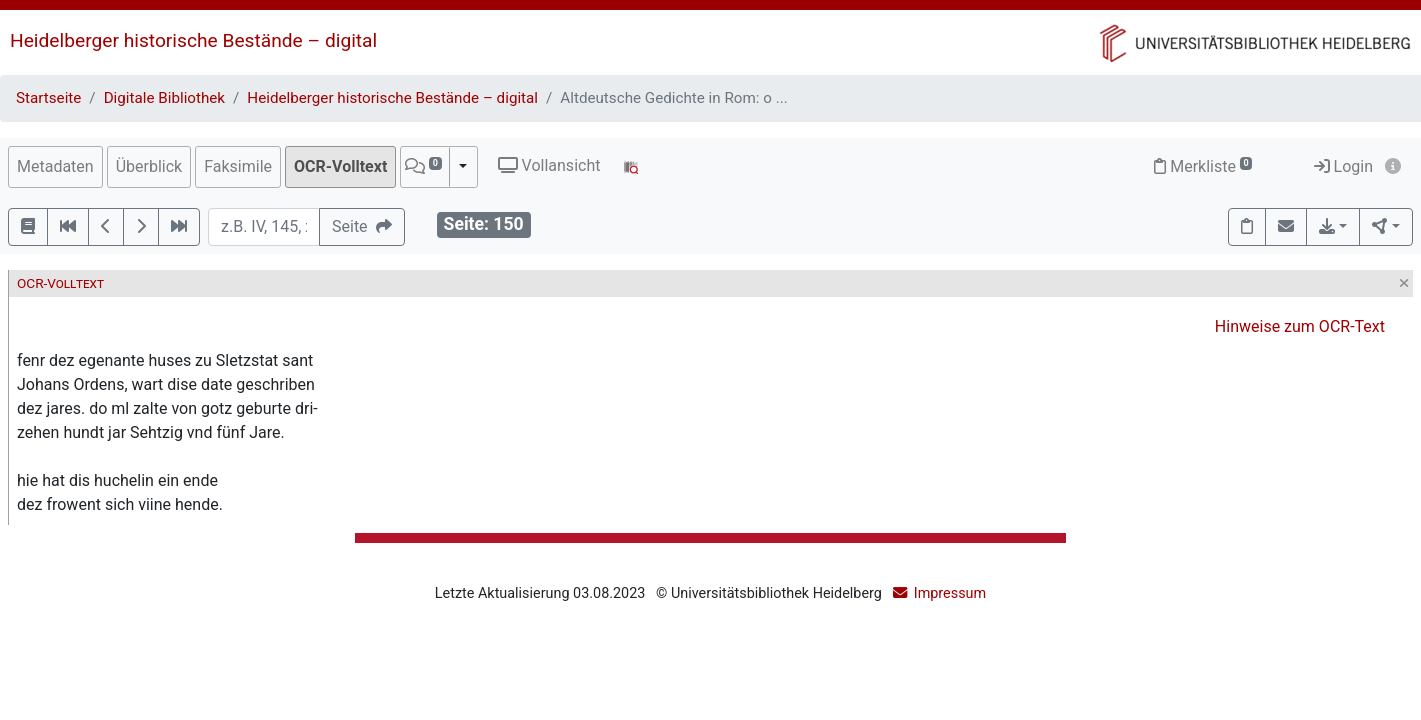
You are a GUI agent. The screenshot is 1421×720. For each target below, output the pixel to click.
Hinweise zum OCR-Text (1300, 326)
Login (1343, 166)
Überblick (149, 166)
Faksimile (238, 166)
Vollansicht (549, 165)
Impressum (950, 593)
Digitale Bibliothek (164, 98)
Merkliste (1203, 166)
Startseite (48, 98)
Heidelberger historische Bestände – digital (193, 40)
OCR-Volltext (340, 166)
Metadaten (55, 166)
